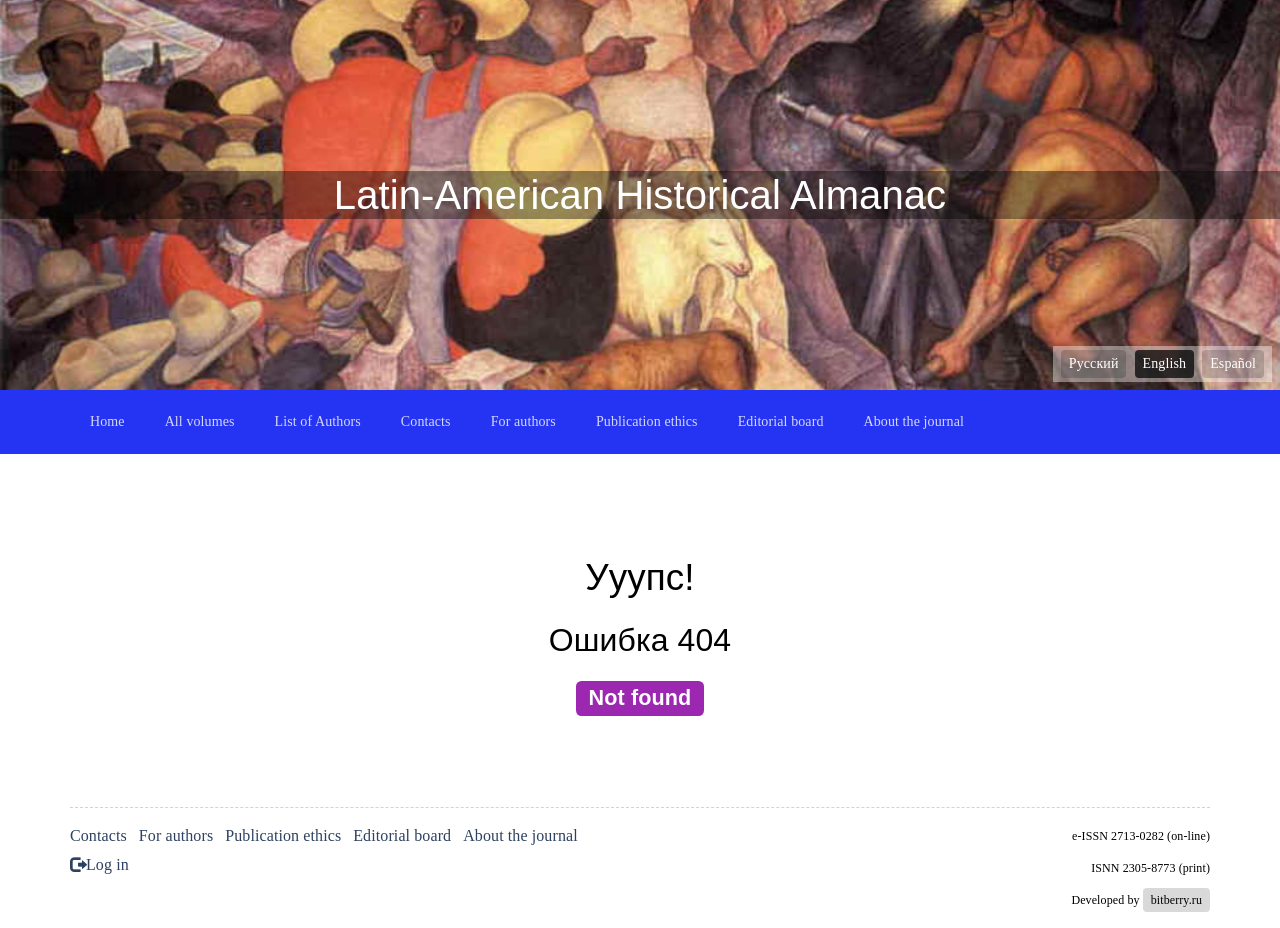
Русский (1094, 363)
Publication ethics (647, 421)
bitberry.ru (1176, 900)
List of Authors (318, 421)
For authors (523, 421)
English (1164, 363)
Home (107, 421)
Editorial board (781, 421)
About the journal (914, 421)
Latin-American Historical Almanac (640, 195)
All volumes (200, 421)
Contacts (426, 421)
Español (1233, 363)
